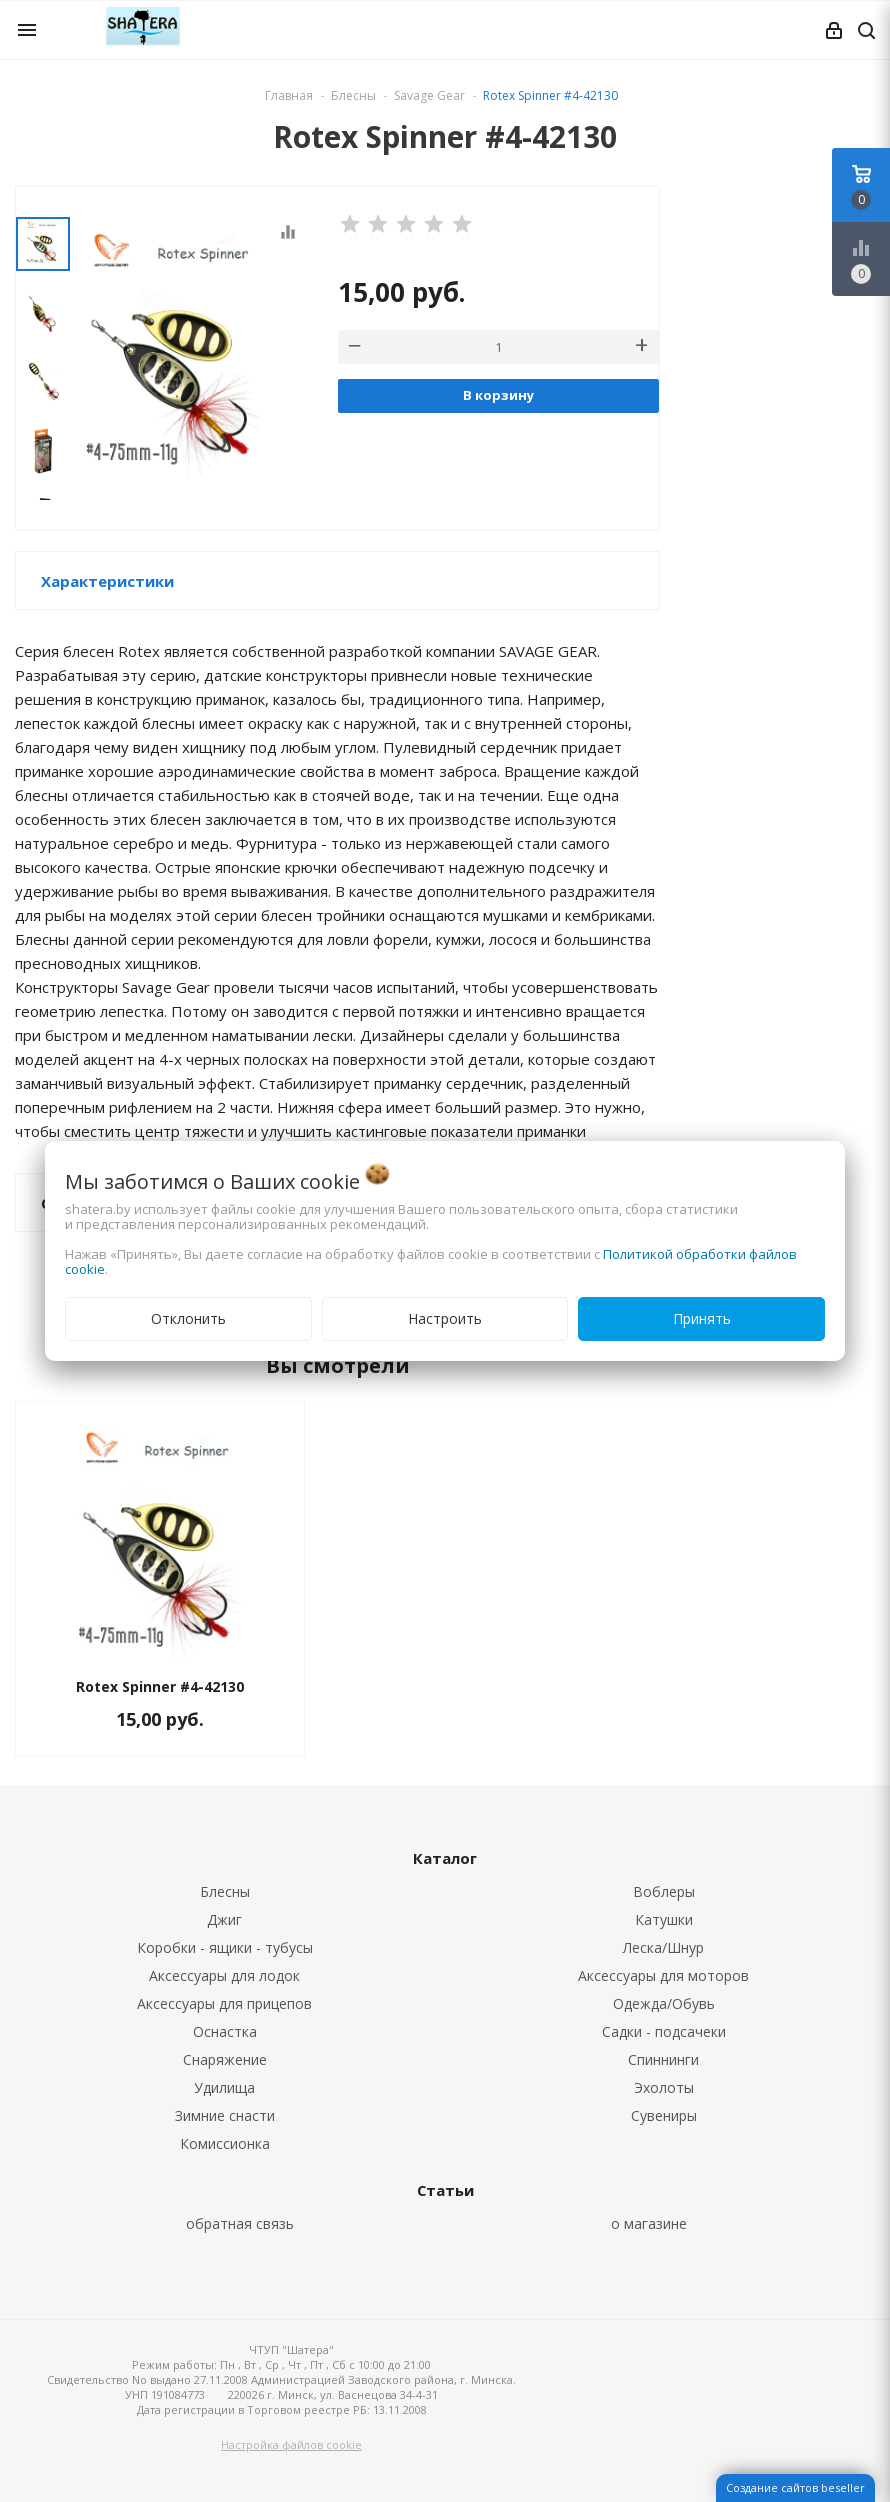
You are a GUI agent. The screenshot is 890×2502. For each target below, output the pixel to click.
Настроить (445, 1318)
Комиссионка (225, 2143)
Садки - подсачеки (664, 2031)
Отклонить (188, 1318)
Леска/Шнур (663, 1947)
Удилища (224, 2087)
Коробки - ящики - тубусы (225, 1947)
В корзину (498, 395)
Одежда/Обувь (664, 2003)
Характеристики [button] (107, 581)
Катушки (664, 1919)
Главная (289, 95)
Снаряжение (225, 2059)
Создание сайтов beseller (795, 2487)
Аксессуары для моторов (663, 1975)
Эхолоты (664, 2087)
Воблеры (664, 1891)
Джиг (224, 1919)
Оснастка (225, 2031)
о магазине (649, 2223)
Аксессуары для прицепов (224, 2003)
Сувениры (664, 2115)
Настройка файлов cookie (291, 2444)
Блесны (225, 1891)
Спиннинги (663, 2059)
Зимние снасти (225, 2115)
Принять (702, 1318)
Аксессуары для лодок (224, 1975)
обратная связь (240, 2223)
